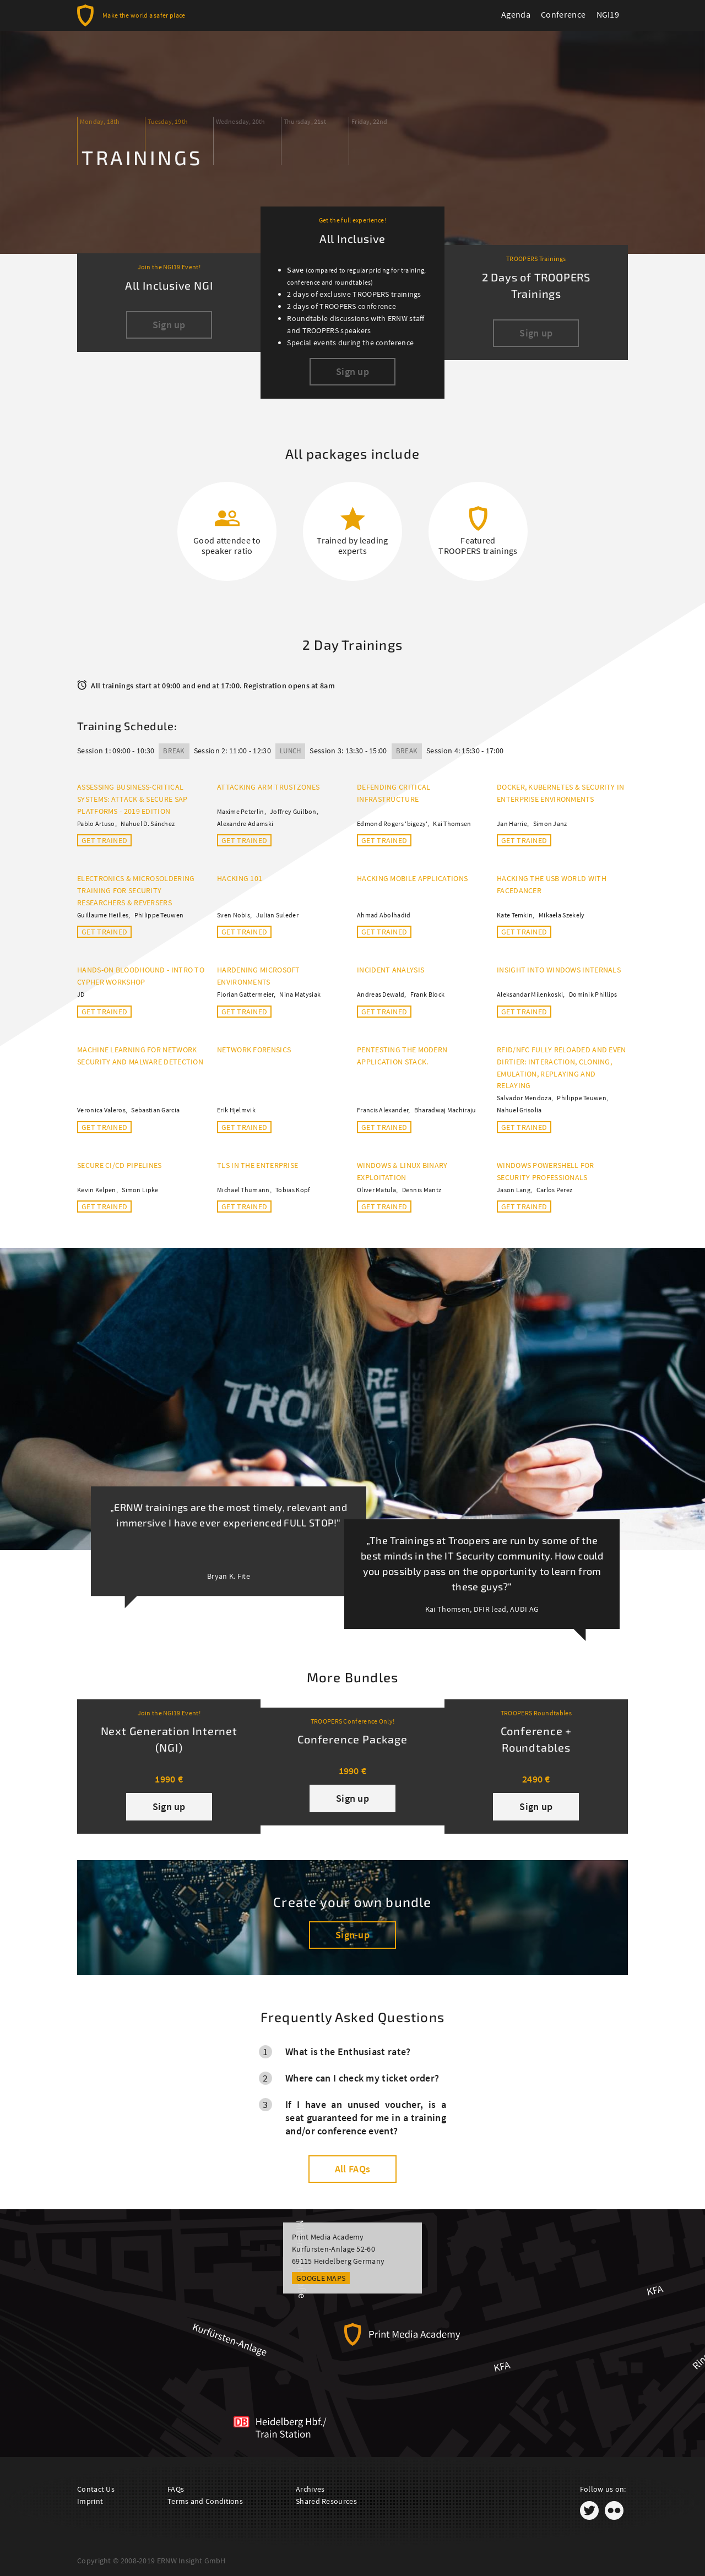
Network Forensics (254, 1050)
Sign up (169, 1806)
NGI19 (608, 14)
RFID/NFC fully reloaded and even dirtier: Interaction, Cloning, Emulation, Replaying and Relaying (561, 1068)
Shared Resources (326, 2501)
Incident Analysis (390, 970)
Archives (310, 2489)
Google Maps (320, 2278)
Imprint (90, 2501)
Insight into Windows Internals (559, 970)
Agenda (515, 14)
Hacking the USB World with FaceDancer (551, 884)
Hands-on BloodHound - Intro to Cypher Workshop (140, 976)
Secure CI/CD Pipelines (119, 1165)
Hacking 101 (239, 878)
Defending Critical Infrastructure (393, 793)
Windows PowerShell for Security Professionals (545, 1171)
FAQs (175, 2489)
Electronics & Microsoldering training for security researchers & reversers (135, 890)
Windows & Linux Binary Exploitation (402, 1171)
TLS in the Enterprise (257, 1165)
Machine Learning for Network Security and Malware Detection (140, 1056)
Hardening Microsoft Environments (258, 976)
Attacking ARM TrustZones (268, 787)
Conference (563, 14)
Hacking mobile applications (412, 878)
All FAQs (352, 2168)
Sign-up (352, 1934)
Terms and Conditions (205, 2501)
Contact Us (96, 2489)
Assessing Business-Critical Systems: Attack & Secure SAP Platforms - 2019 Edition (132, 799)
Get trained (104, 840)
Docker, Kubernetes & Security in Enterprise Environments (561, 793)
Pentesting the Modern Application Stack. (402, 1056)
